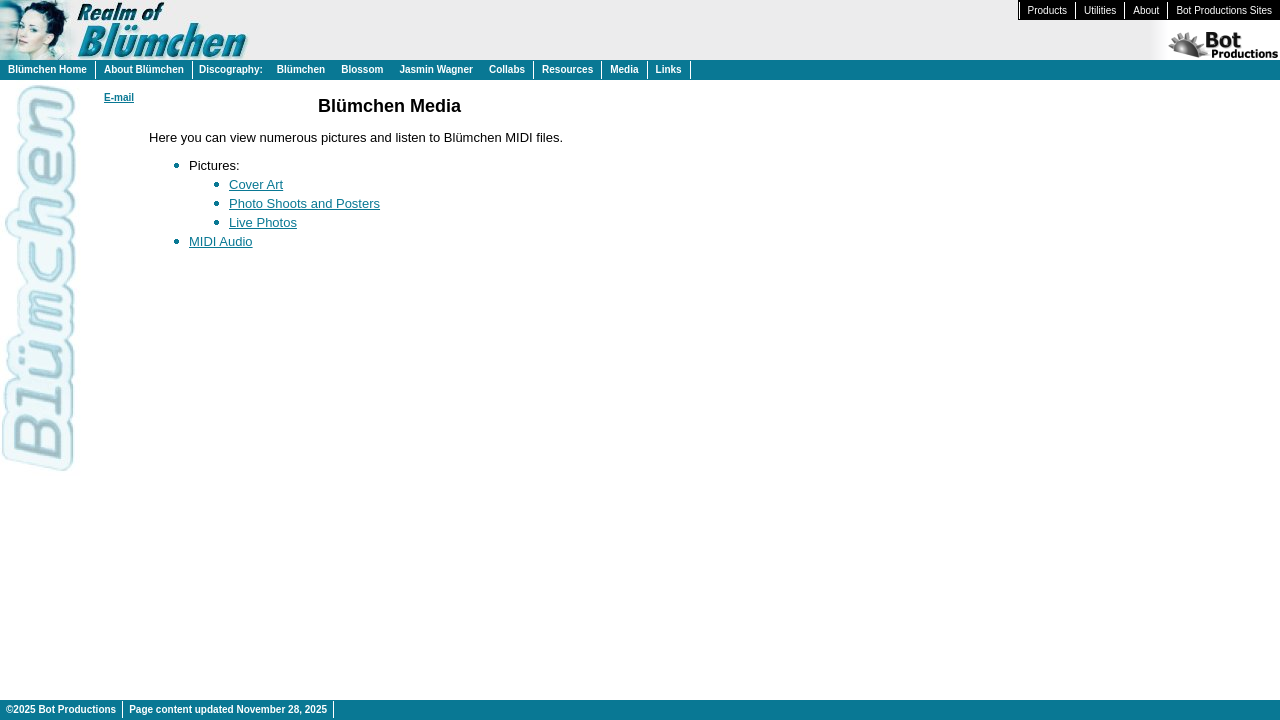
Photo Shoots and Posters (304, 203)
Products (1047, 10)
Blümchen (301, 69)
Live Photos (263, 222)
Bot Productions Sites (1224, 10)
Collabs (507, 69)
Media (624, 69)
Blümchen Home (47, 69)
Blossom (362, 69)
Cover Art (256, 184)
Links (669, 69)
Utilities (1100, 10)
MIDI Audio (221, 241)
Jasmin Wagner (436, 69)
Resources (567, 69)
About (1146, 10)
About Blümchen (144, 69)
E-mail (119, 97)
